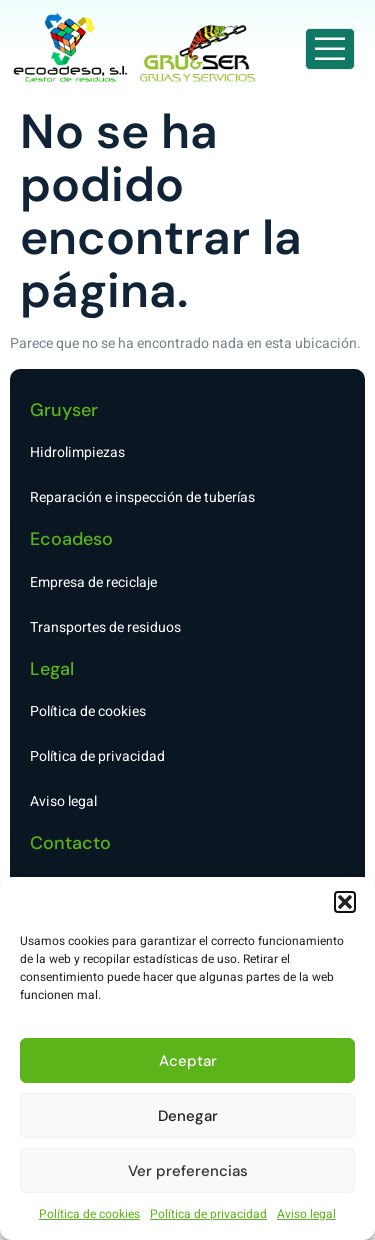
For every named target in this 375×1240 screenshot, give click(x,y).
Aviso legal (306, 1214)
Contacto (70, 843)
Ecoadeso (71, 539)
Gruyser (64, 410)
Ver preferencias (188, 1171)
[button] (345, 902)
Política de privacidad (208, 1214)
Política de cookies (89, 1214)
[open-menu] (330, 49)
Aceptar (188, 1061)
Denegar (188, 1116)
